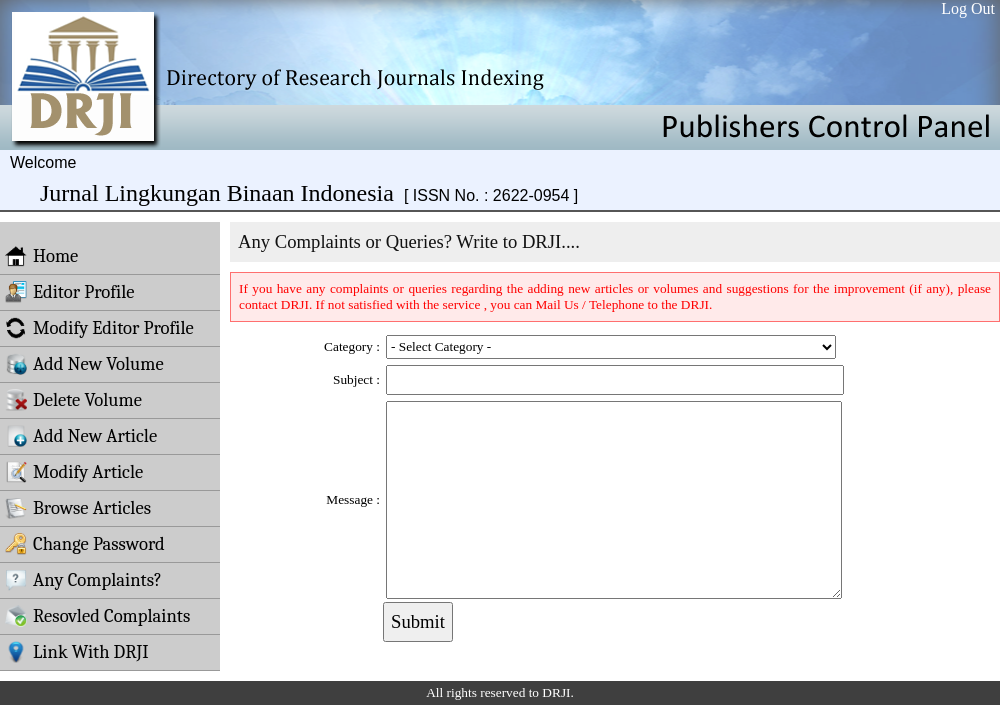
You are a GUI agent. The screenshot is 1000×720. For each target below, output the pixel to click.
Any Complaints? (83, 580)
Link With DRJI (77, 652)
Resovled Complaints (97, 616)
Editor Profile (70, 292)
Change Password (85, 544)
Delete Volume (73, 400)
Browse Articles (78, 508)
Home (41, 256)
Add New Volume (84, 364)
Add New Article (81, 436)
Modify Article (74, 472)
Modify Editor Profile (99, 328)
